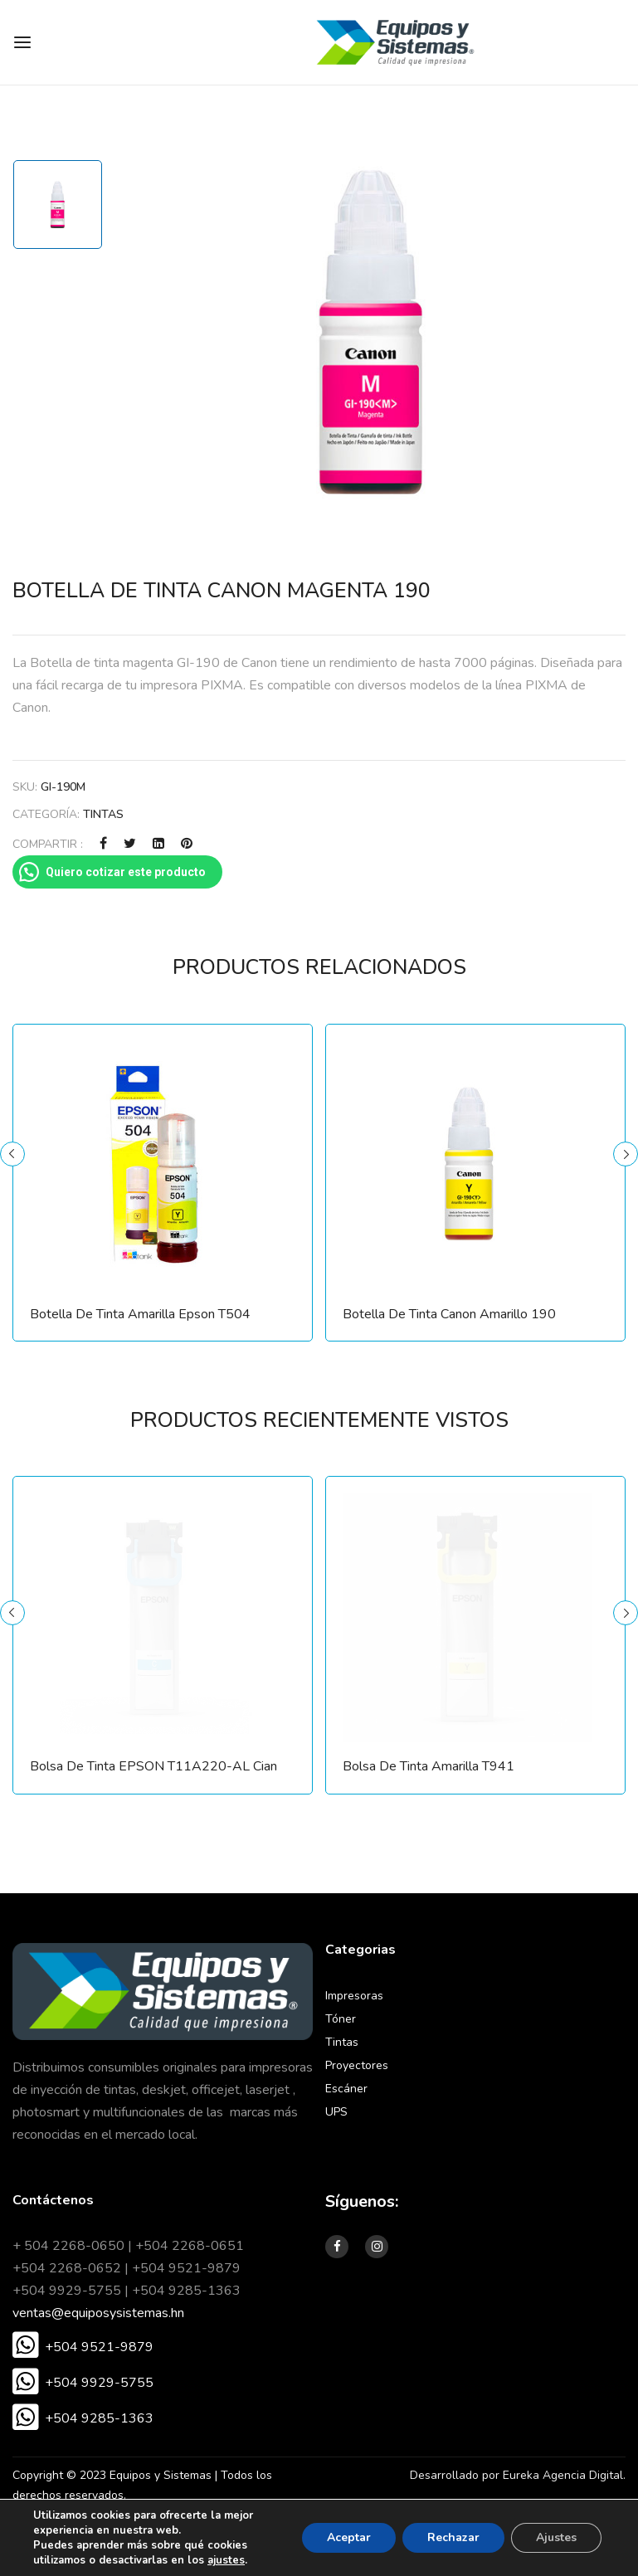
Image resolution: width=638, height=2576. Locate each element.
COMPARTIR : (47, 844)
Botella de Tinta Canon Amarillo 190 (449, 1314)
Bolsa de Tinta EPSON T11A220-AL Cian (153, 1767)
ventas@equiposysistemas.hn (98, 2313)
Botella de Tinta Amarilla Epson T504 (140, 1314)
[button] (82, 2347)
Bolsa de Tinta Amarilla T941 (428, 1767)
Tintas (103, 814)
